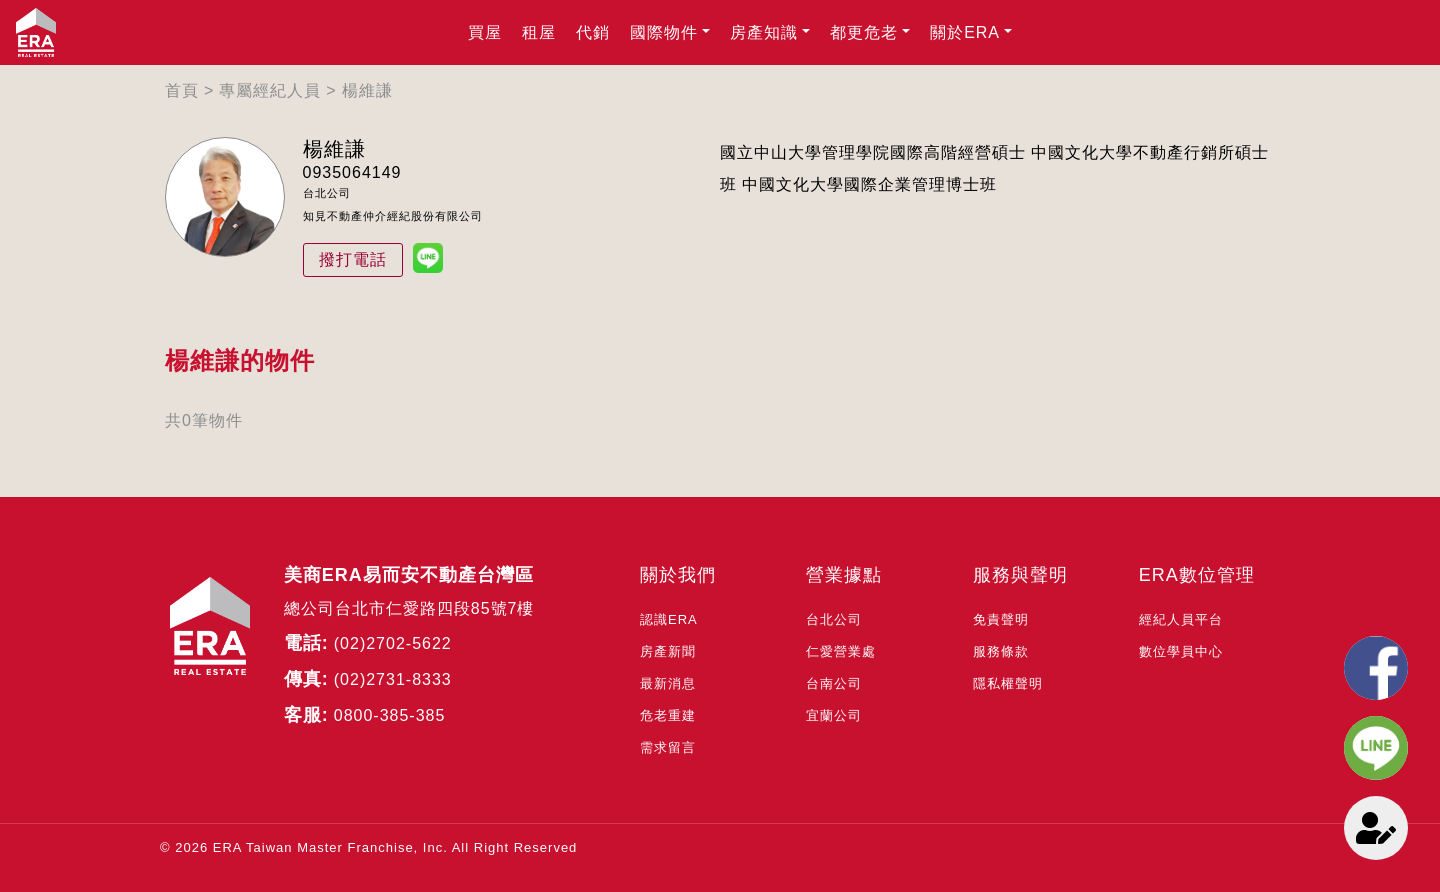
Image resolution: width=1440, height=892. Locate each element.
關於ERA (965, 32)
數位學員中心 (1181, 651)
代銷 (593, 32)
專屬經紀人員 (270, 90)
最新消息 (668, 683)
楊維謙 (367, 90)
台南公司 (834, 683)
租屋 (539, 32)
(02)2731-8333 (393, 679)
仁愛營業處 (841, 651)
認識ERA (669, 619)
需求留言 (668, 747)
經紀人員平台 (1181, 619)
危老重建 (668, 715)
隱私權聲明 (1008, 683)
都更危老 (864, 32)
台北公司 (834, 619)
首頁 (182, 90)
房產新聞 (668, 651)
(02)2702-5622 (393, 643)
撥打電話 (353, 259)
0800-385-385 (390, 715)
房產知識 (764, 32)
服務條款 (1001, 651)
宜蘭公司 (834, 715)
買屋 (485, 32)
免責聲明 (1001, 619)
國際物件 (664, 32)
